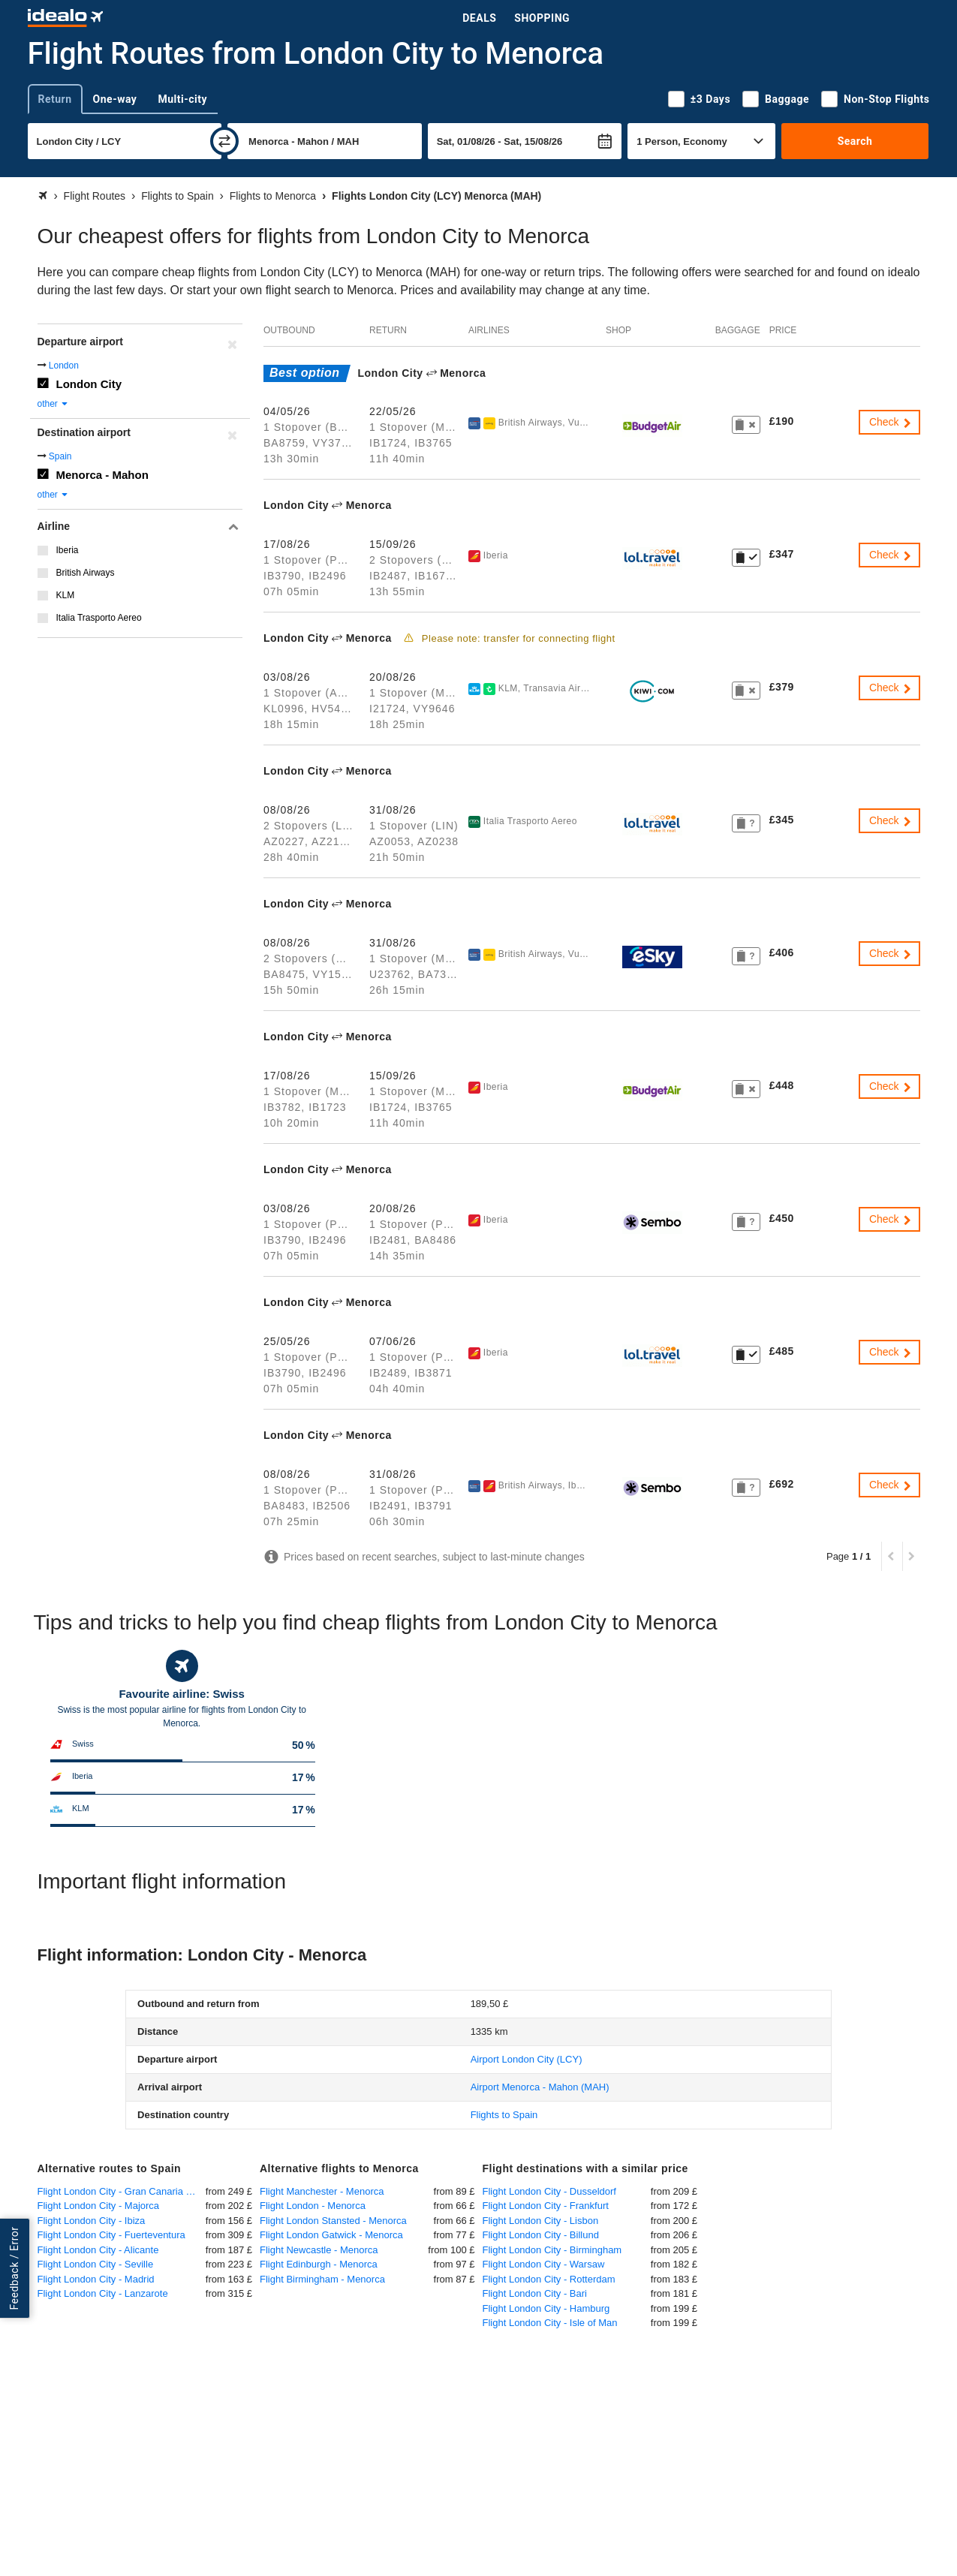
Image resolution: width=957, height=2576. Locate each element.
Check (891, 422)
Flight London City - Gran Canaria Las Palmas (122, 2191)
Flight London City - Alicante (98, 2250)
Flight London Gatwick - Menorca (331, 2234)
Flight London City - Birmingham (552, 2250)
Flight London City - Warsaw (544, 2264)
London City (89, 384)
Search (855, 141)
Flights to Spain (504, 2114)
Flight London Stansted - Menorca (333, 2220)
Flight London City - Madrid (96, 2279)
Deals (479, 18)
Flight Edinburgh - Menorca (319, 2264)
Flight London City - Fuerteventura (111, 2234)
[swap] (224, 141)
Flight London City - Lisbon (541, 2220)
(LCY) (526, 2059)
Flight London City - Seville (96, 2264)
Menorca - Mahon (102, 474)
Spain (60, 456)
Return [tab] (55, 99)
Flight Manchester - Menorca (322, 2191)
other (54, 404)
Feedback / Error (14, 2268)
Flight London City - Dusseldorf (549, 2191)
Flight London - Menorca (313, 2205)
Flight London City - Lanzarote (103, 2293)
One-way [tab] (115, 99)
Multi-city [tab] (182, 99)
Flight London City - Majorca (99, 2205)
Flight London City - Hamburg (546, 2308)
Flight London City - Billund (541, 2234)
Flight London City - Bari (535, 2293)
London (64, 365)
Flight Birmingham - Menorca (322, 2279)
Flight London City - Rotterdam (549, 2279)
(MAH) (540, 2087)
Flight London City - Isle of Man (550, 2322)
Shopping (542, 18)
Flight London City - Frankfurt (546, 2205)
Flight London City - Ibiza (92, 2220)
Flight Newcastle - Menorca (319, 2250)
